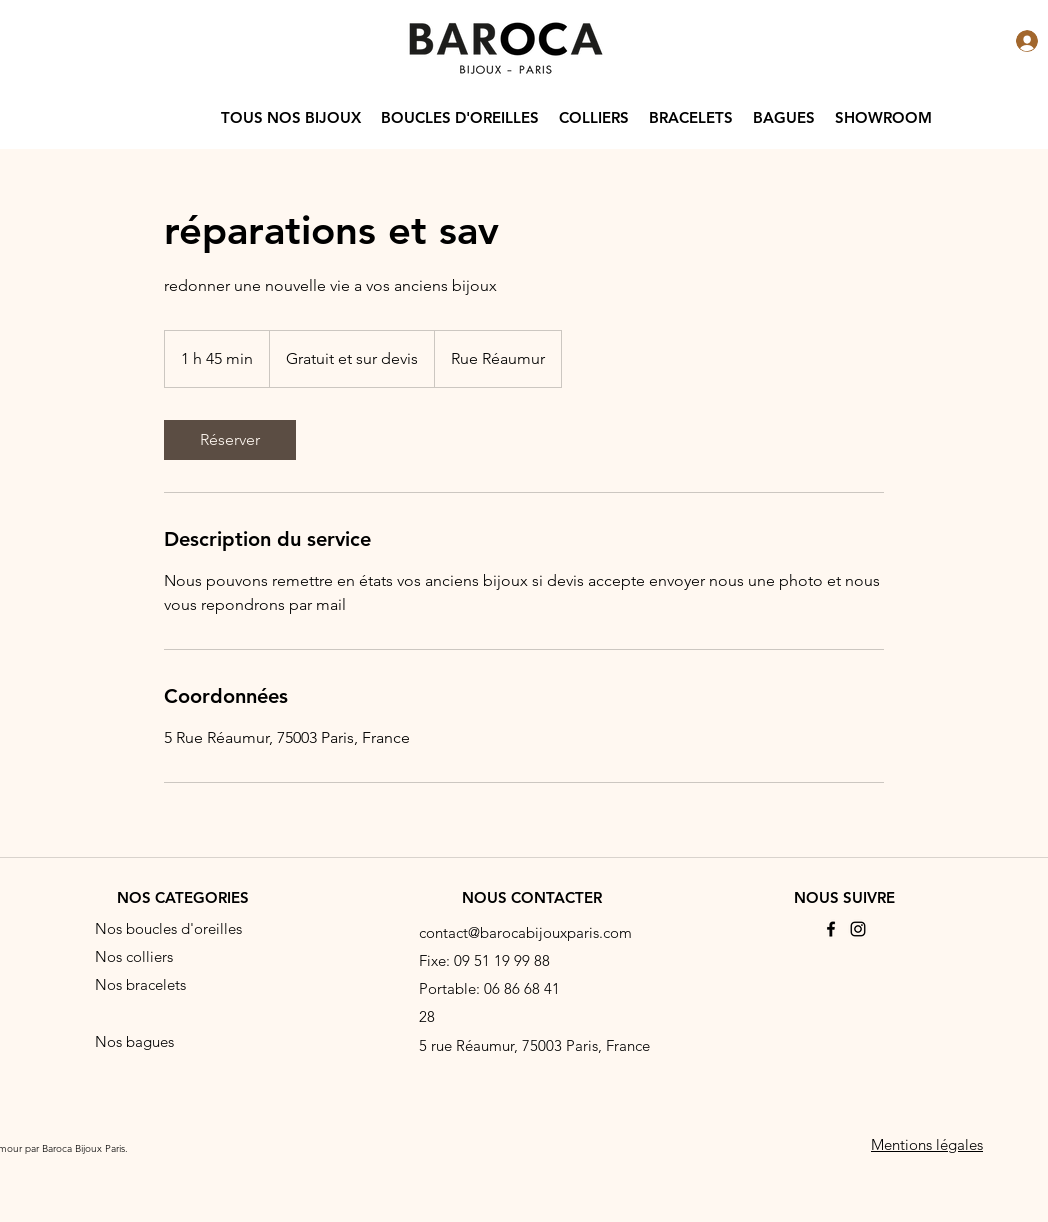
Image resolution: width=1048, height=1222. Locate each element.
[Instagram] (858, 929)
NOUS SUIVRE (844, 897)
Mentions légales (927, 1144)
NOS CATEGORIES (183, 897)
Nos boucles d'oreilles (168, 928)
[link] (230, 440)
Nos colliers (134, 956)
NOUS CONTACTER (532, 897)
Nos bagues (134, 1041)
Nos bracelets (140, 984)
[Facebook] (831, 929)
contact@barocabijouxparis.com (525, 932)
